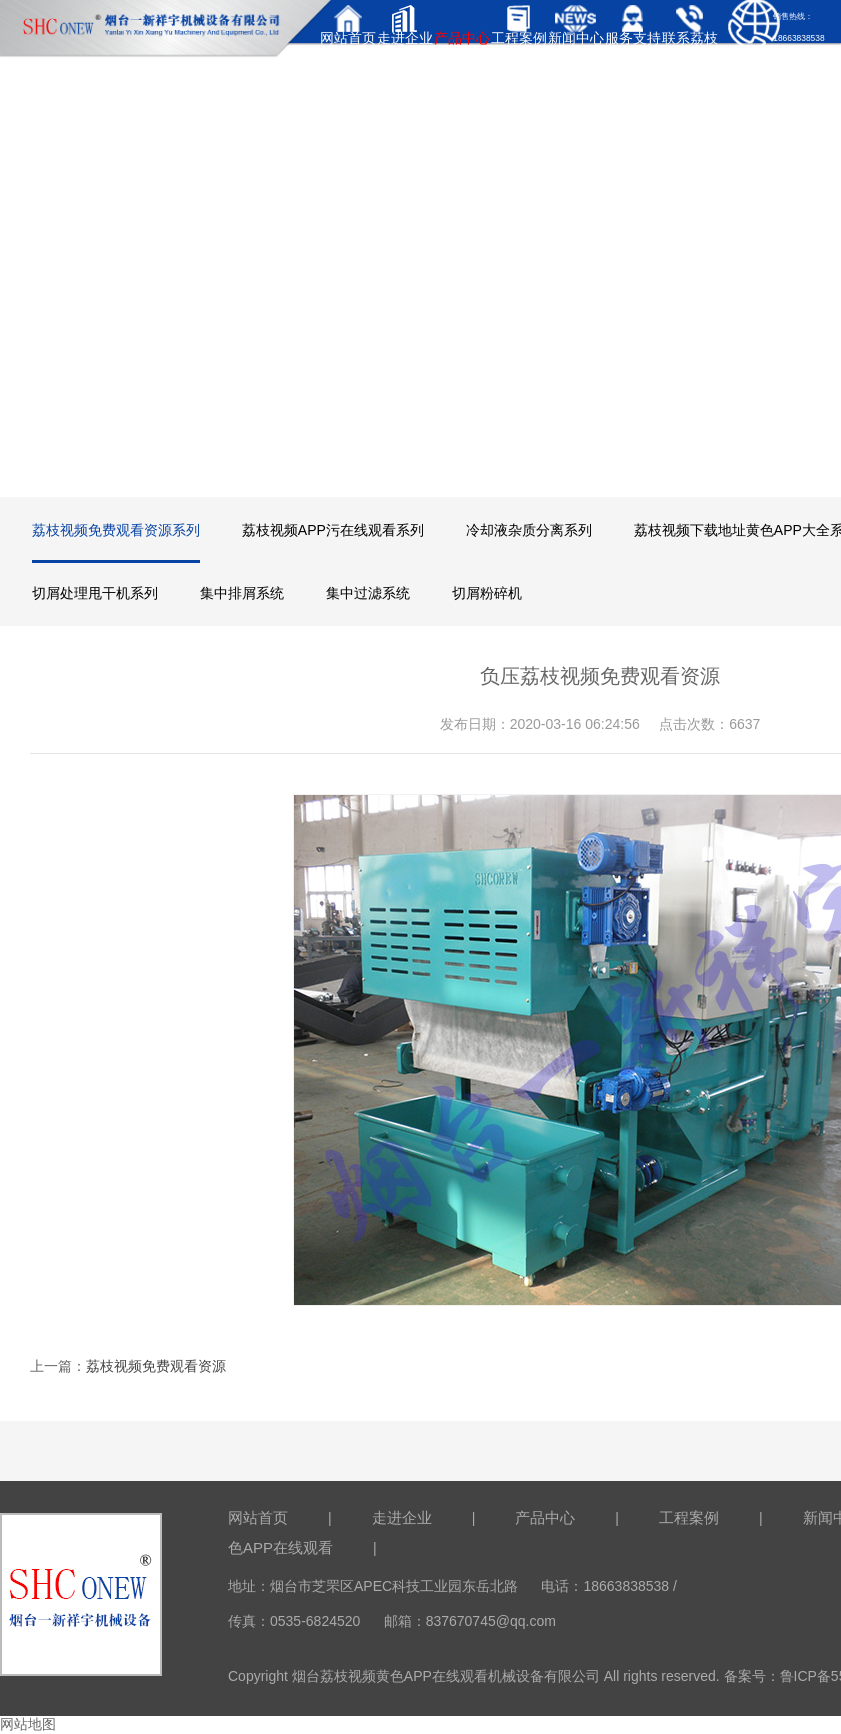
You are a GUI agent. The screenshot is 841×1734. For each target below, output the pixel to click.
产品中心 (545, 1517)
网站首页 (258, 1517)
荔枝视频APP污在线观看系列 (333, 530)
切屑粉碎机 (487, 593)
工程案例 (689, 1517)
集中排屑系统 (242, 593)
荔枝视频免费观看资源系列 (116, 530)
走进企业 (402, 1517)
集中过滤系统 (368, 593)
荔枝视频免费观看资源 (156, 1366)
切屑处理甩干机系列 (95, 593)
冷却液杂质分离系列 (529, 530)
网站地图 (28, 1724)
